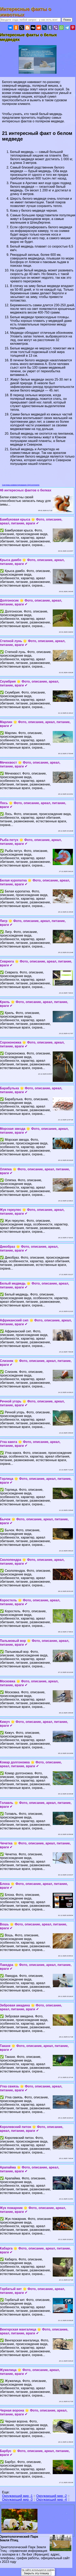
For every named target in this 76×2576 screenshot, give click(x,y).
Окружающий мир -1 (17, 2496)
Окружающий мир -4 (51, 2499)
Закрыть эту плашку (36, 2573)
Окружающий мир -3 (17, 2499)
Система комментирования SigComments (20, 485)
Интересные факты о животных (25, 11)
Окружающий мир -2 (51, 2496)
